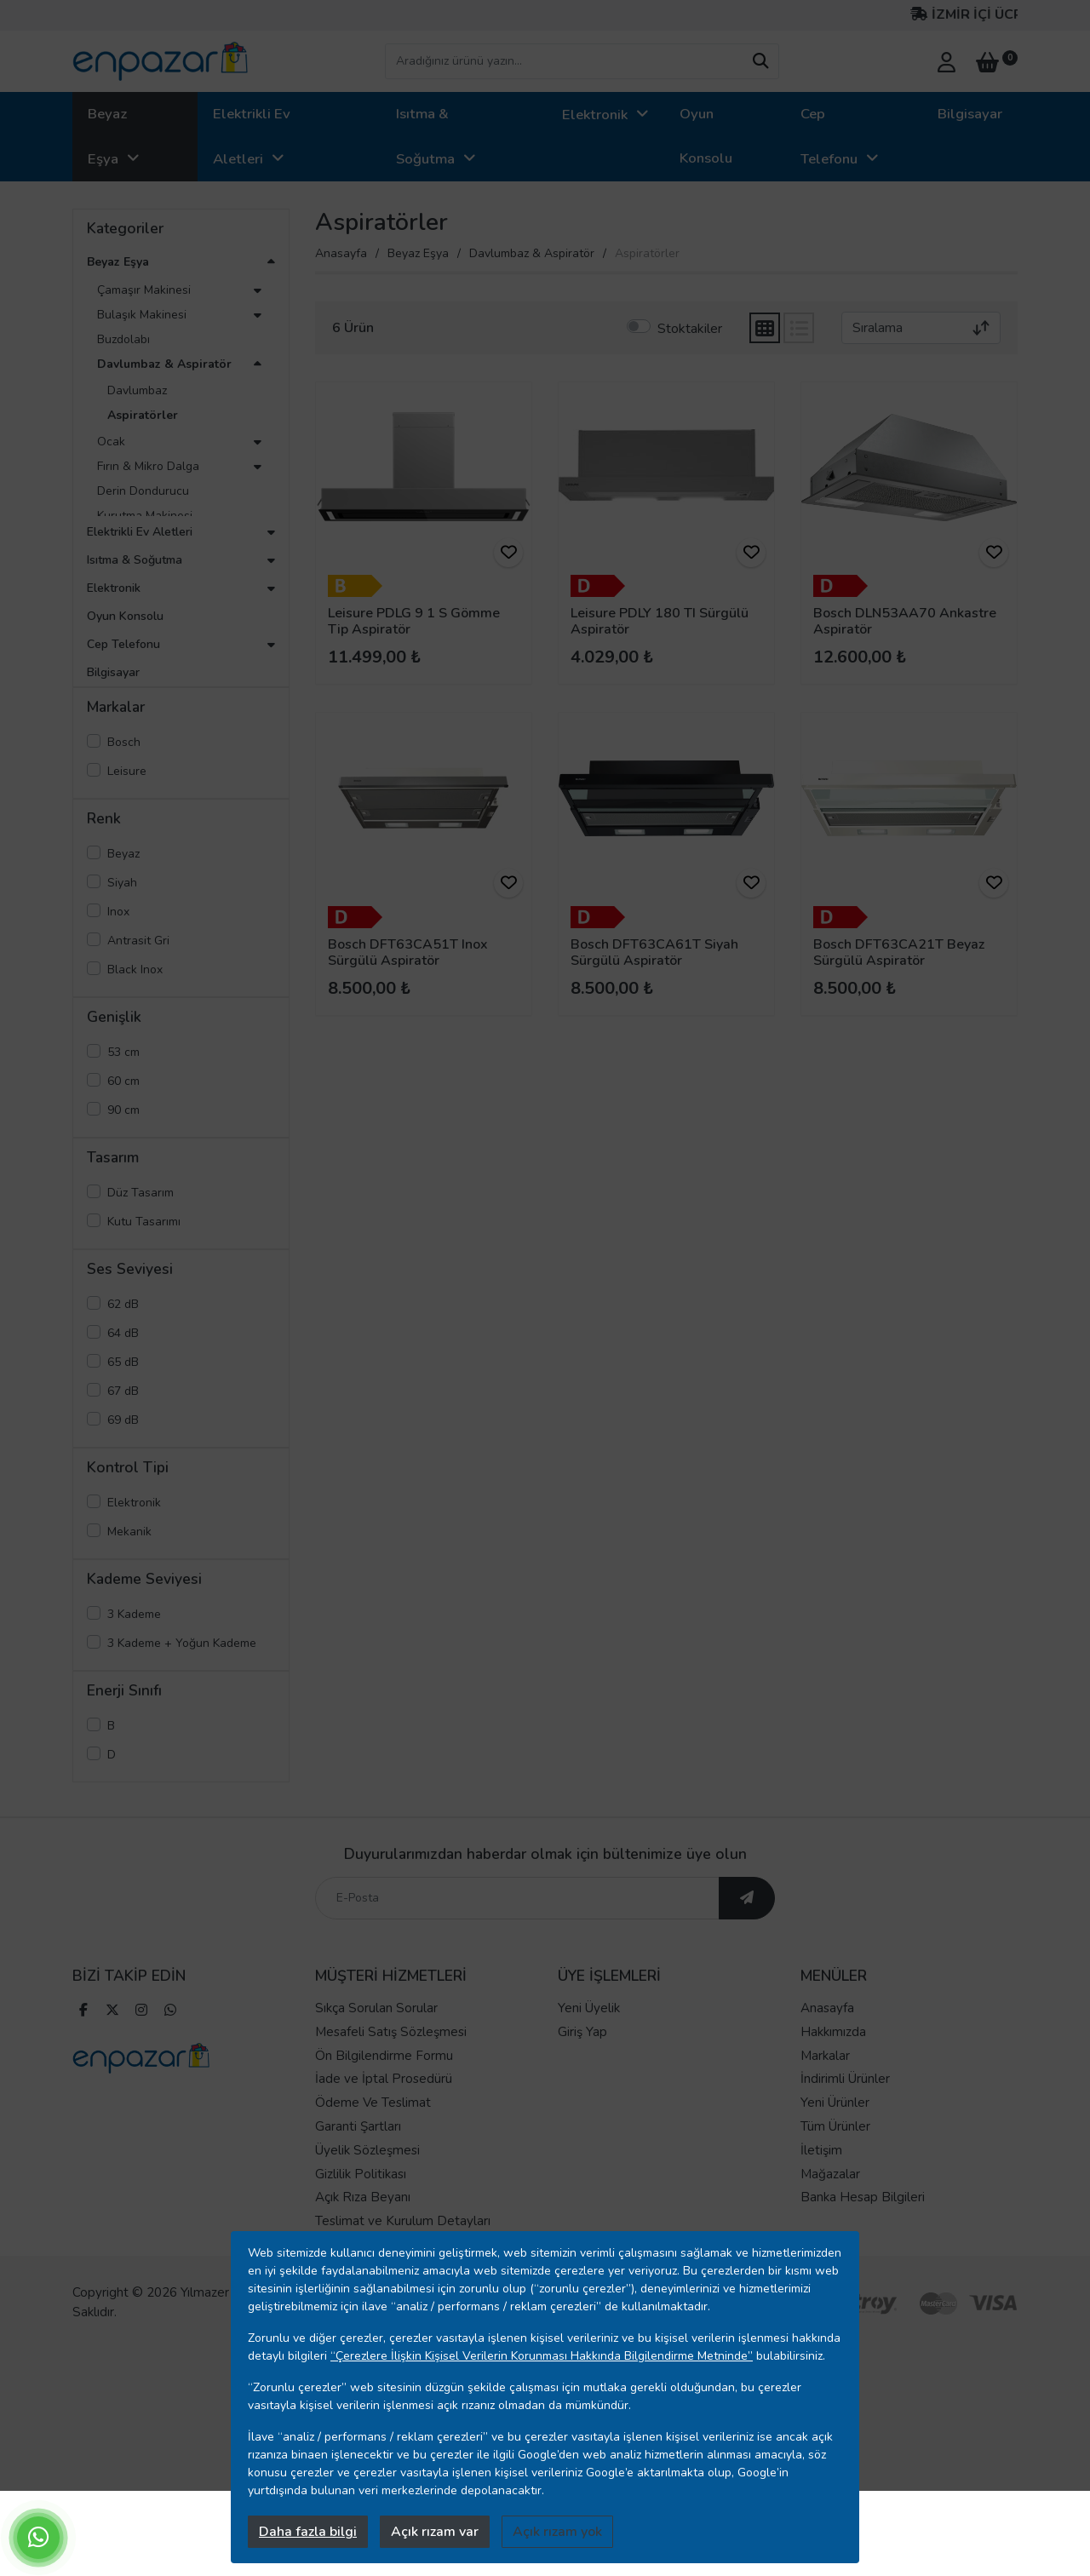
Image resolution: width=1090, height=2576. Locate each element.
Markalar (825, 2085)
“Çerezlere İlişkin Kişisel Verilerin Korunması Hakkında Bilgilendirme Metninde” (541, 2356)
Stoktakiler (689, 328)
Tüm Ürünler (835, 2157)
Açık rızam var (435, 2531)
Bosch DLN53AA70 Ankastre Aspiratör (904, 621)
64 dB (123, 1333)
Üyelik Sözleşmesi (367, 2180)
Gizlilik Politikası (360, 2203)
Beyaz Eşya (107, 136)
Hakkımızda (833, 2061)
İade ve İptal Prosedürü (383, 2109)
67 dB (123, 1391)
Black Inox (135, 969)
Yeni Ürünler (834, 2133)
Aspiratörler (142, 415)
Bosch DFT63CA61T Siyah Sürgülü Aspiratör (654, 952)
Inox (118, 912)
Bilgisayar (970, 113)
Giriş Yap (582, 2061)
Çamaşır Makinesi (144, 290)
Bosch (124, 742)
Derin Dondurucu (143, 491)
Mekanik (129, 1531)
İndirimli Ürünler (845, 2109)
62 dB (123, 1304)
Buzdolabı (123, 339)
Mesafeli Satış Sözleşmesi (391, 2061)
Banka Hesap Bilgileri (862, 2227)
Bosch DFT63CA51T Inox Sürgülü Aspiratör (408, 952)
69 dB (123, 1420)
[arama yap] (760, 61)
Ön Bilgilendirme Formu (384, 2085)
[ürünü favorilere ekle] (508, 552)
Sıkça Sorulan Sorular (376, 2038)
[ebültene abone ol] (747, 1929)
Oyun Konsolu (706, 136)
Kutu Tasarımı (144, 1221)
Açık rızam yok (557, 2531)
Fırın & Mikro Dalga (148, 466)
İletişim (821, 2180)
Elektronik (595, 114)
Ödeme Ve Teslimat (373, 2133)
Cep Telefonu (829, 136)
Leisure (126, 771)
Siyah (122, 883)
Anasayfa (341, 253)
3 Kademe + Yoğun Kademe (181, 1643)
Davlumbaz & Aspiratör (164, 364)
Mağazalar (830, 2203)
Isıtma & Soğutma (425, 136)
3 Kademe (134, 1614)
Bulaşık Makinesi (141, 315)
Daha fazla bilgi (308, 2531)
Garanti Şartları (358, 2157)
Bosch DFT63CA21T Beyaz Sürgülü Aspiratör (898, 952)
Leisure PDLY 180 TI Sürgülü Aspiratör (660, 621)
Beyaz (123, 854)
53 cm (123, 1052)
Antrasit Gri (138, 940)
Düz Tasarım (140, 1193)
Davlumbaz (137, 390)
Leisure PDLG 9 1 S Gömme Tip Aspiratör (414, 621)
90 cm (123, 1110)
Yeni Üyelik (589, 2038)
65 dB (123, 1362)
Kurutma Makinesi (144, 516)
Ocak (111, 441)
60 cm (123, 1081)
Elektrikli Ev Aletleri (251, 136)
